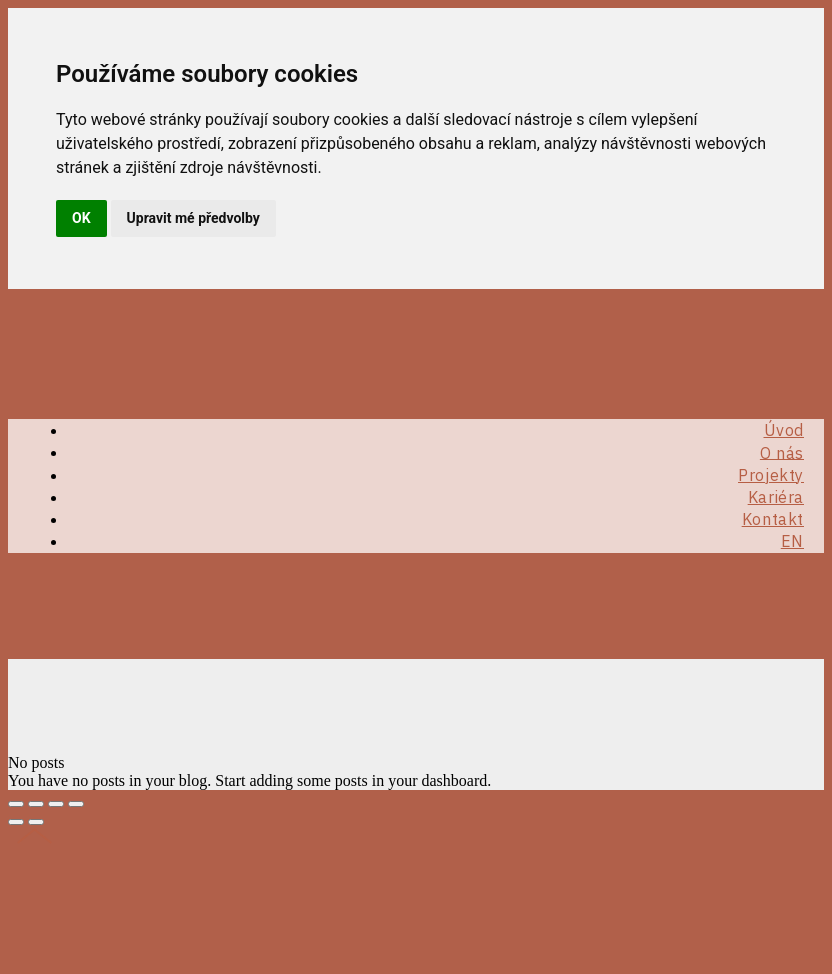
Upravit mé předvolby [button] (193, 218)
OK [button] (81, 218)
